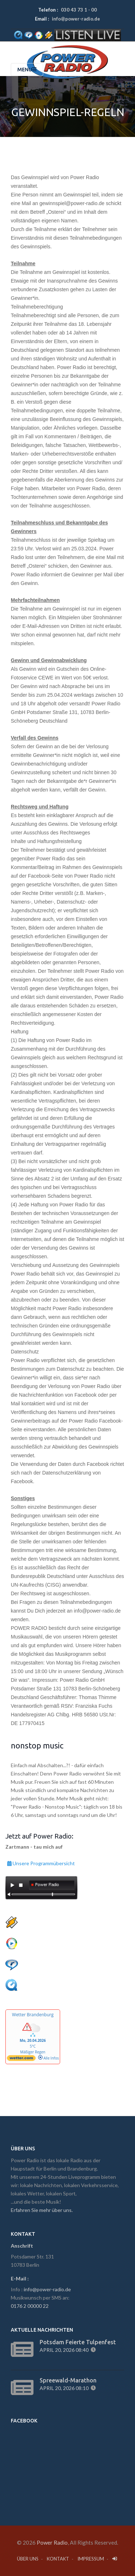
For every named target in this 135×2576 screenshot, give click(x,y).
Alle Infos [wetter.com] (48, 2058)
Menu (26, 69)
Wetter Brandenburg (32, 2015)
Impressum (90, 2559)
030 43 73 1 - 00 (79, 10)
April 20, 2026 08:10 (65, 2388)
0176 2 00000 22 (30, 2306)
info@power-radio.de (76, 19)
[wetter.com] (21, 2059)
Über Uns (28, 2559)
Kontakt (58, 2559)
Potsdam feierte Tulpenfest (78, 2342)
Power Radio (52, 2542)
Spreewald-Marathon (68, 2380)
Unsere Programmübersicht (41, 1862)
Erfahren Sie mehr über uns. (42, 2210)
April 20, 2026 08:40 (65, 2350)
